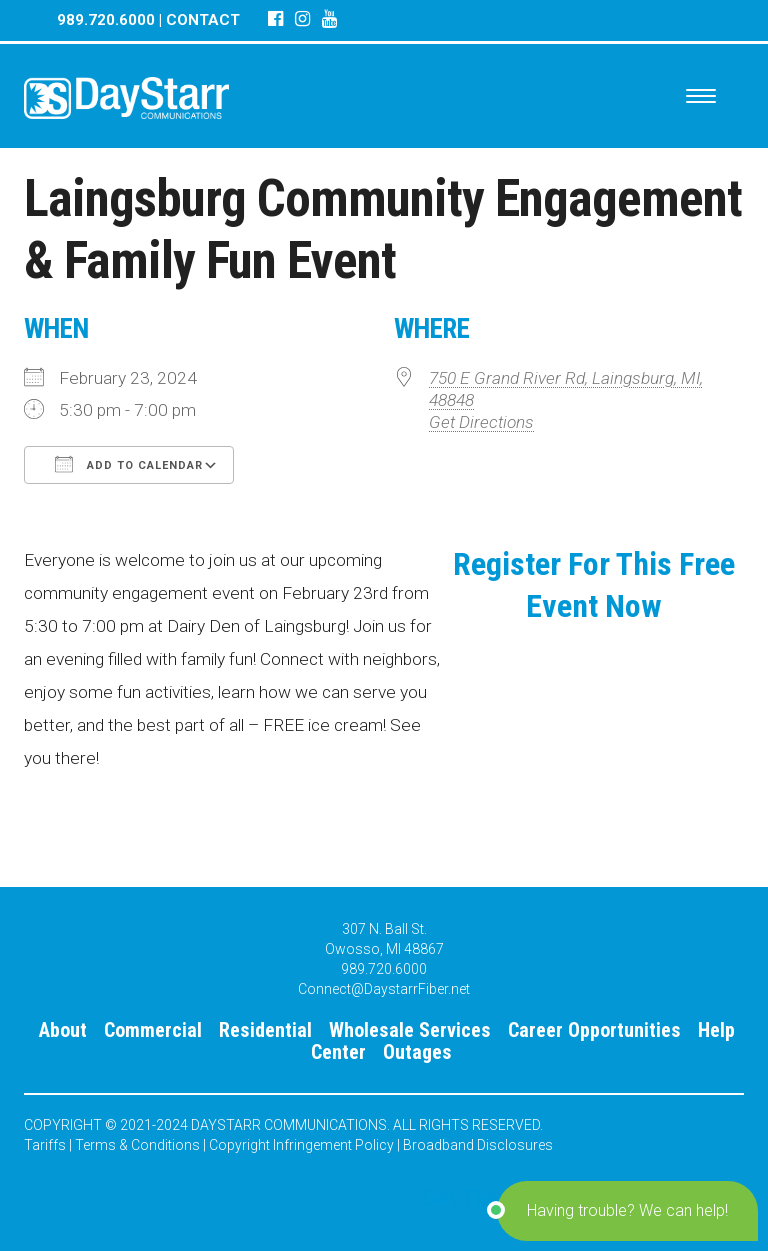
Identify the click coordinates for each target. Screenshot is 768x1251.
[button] (627, 1211)
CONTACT (203, 20)
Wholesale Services (410, 1030)
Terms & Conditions (137, 1145)
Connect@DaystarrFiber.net (384, 989)
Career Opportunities (594, 1030)
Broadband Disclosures (478, 1145)
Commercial (153, 1030)
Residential (265, 1030)
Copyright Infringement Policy (301, 1145)
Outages (417, 1052)
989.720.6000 (106, 20)
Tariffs (45, 1145)
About (63, 1030)
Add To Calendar (129, 464)
